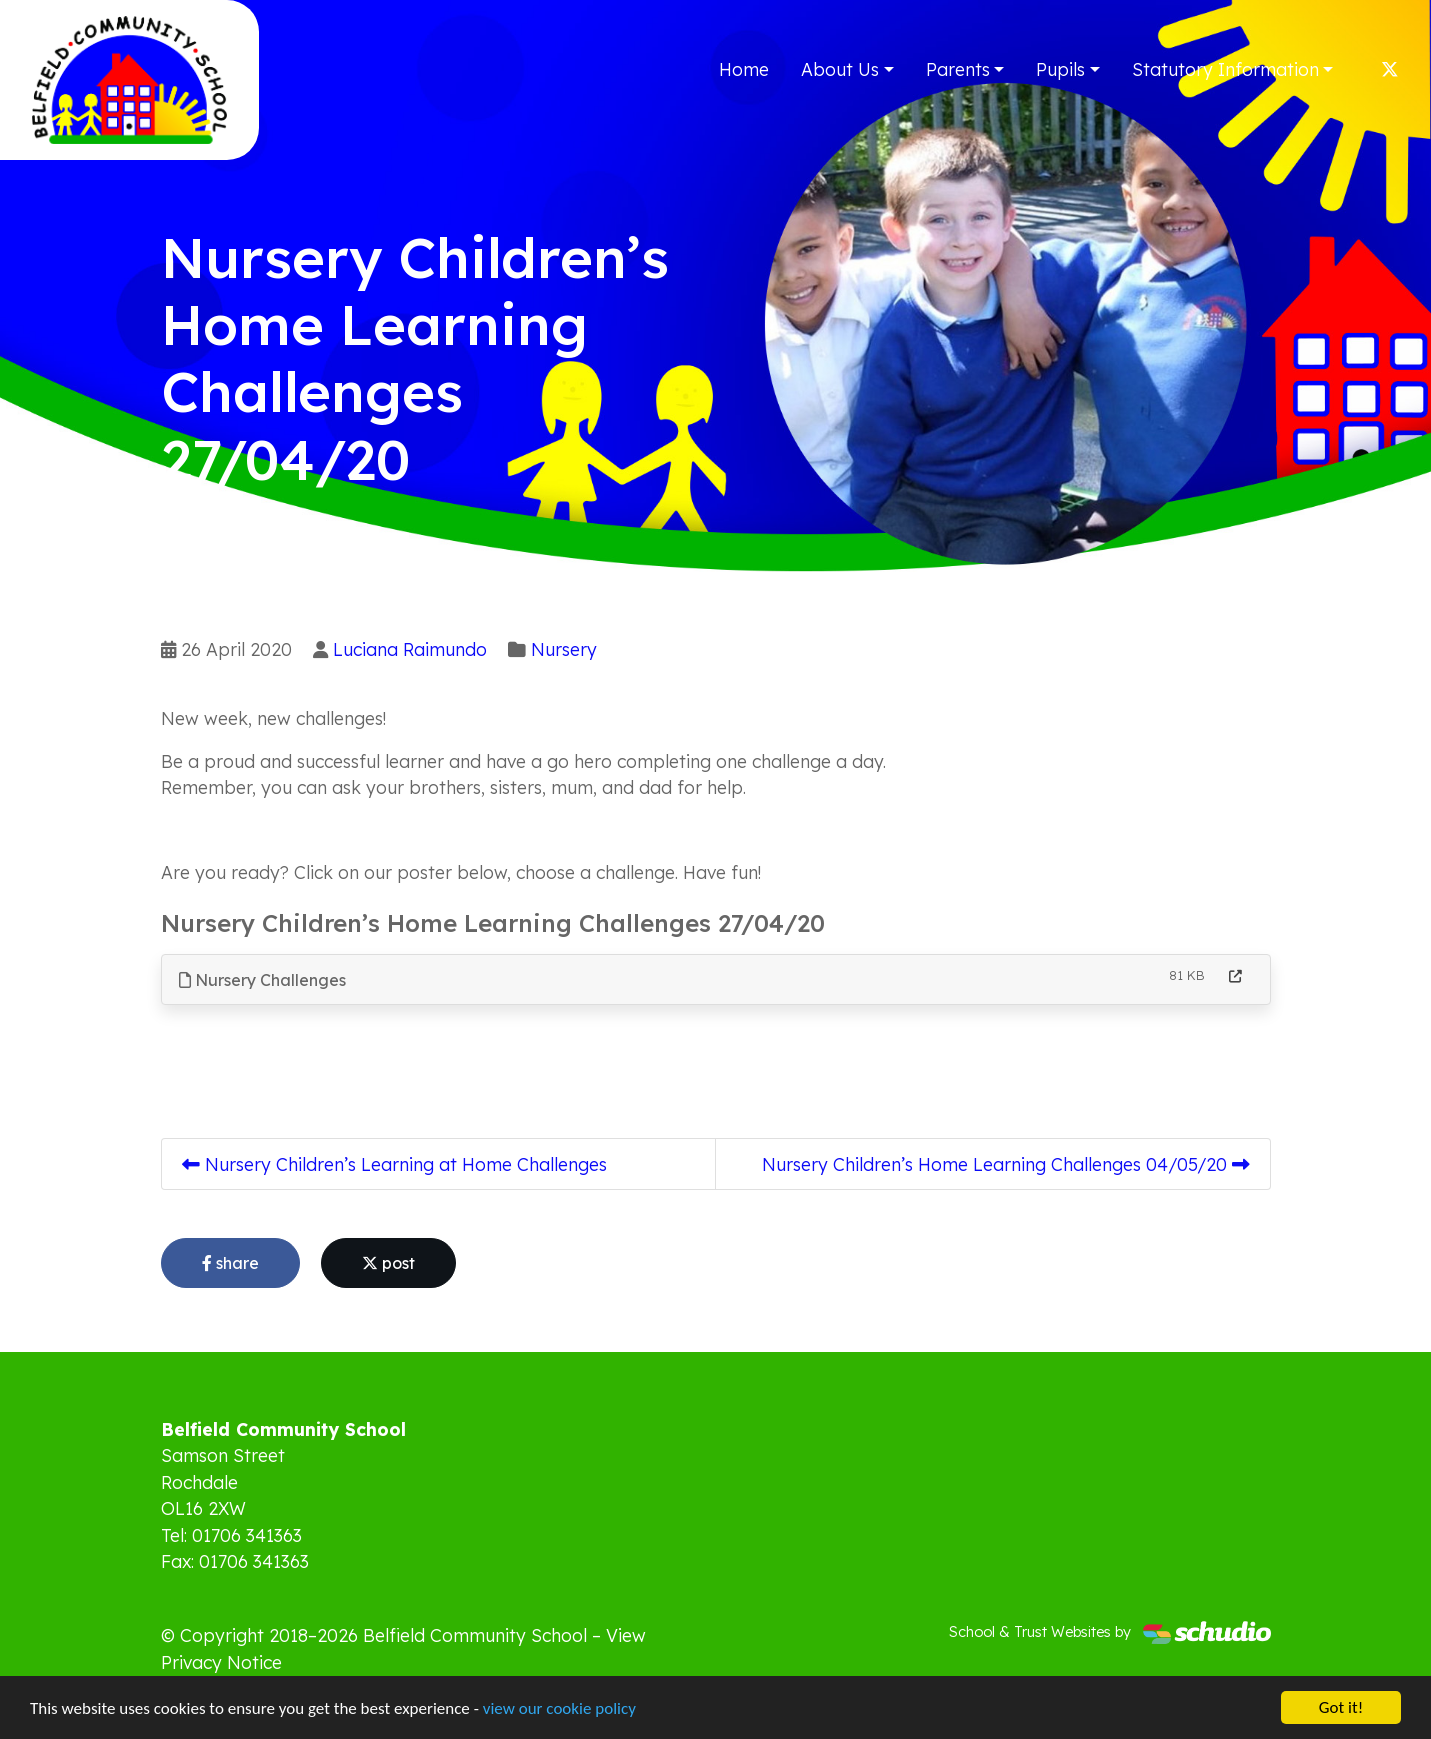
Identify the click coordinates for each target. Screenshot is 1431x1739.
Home (744, 69)
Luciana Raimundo (410, 649)
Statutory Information (1225, 69)
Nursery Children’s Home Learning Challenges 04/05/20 (1006, 1164)
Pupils (1060, 69)
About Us (840, 69)
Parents (958, 69)
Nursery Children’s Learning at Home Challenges (394, 1164)
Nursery (564, 649)
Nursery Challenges (262, 980)
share (230, 1263)
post (388, 1263)
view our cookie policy (559, 1708)
